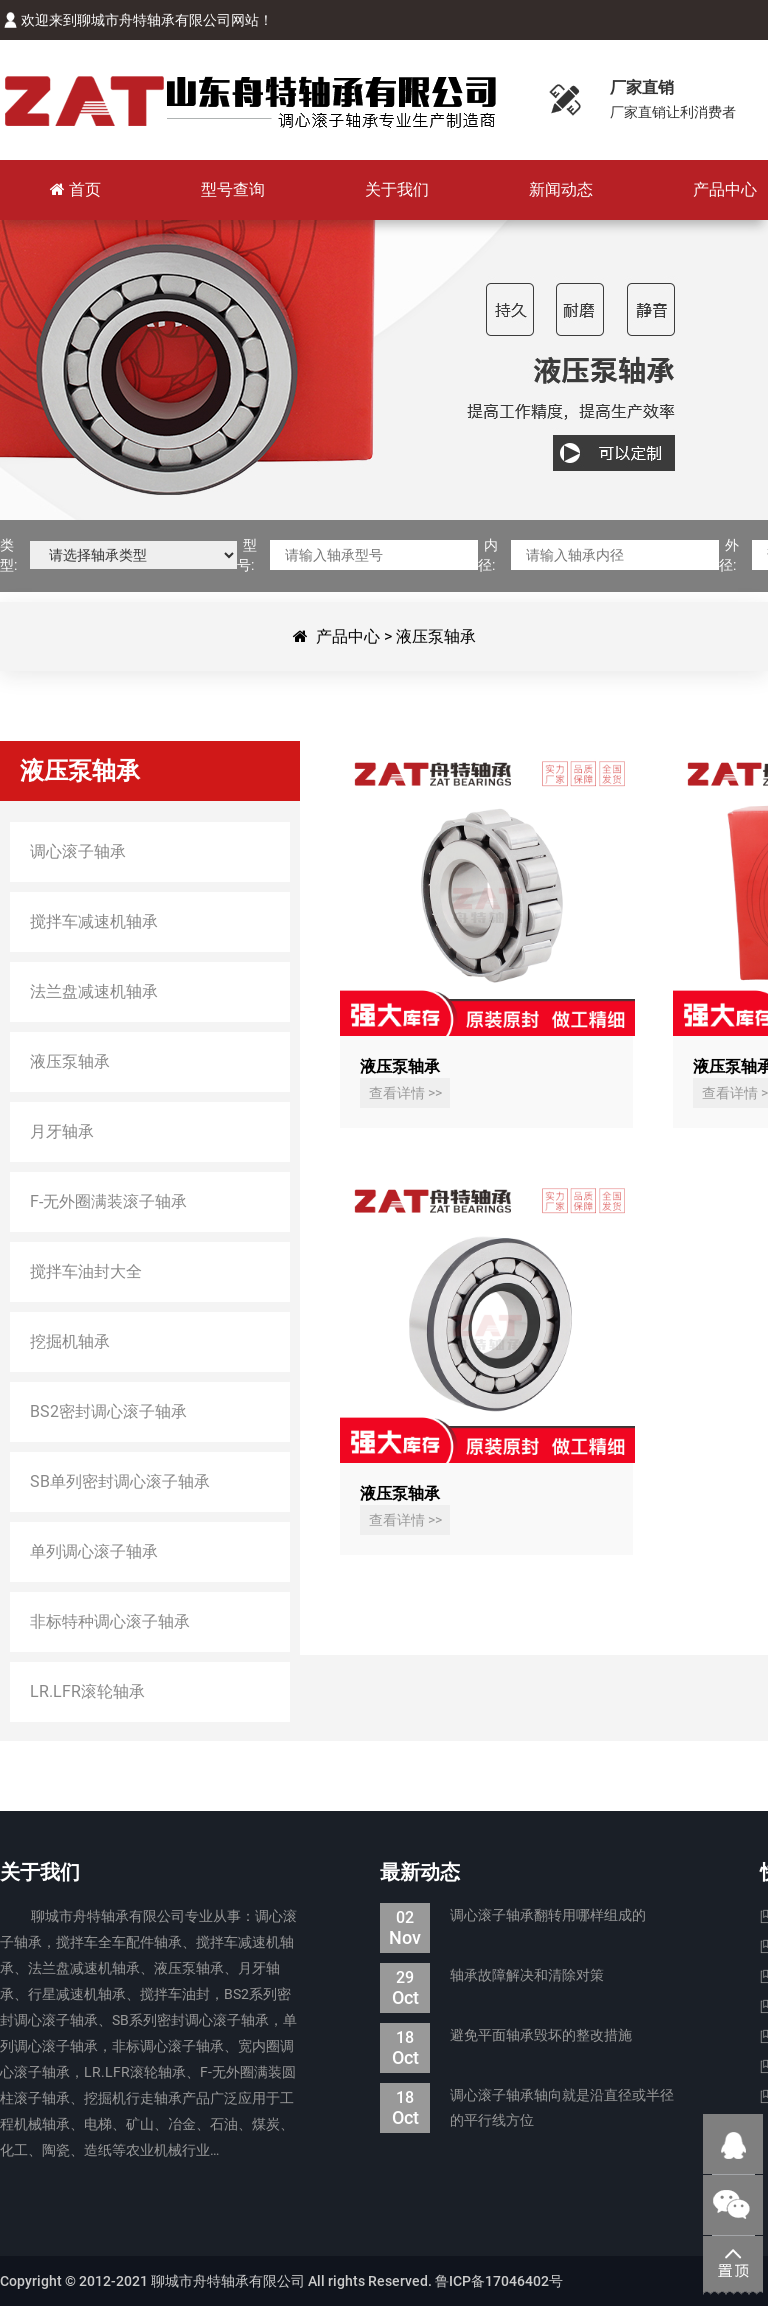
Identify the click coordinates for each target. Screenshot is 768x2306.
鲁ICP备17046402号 (499, 2281)
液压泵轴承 (436, 636)
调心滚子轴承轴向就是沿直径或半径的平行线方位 (527, 2108)
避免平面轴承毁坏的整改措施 (506, 2035)
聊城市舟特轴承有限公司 (250, 100)
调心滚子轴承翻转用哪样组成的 (513, 1915)
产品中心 (348, 636)
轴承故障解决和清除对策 (492, 1975)
